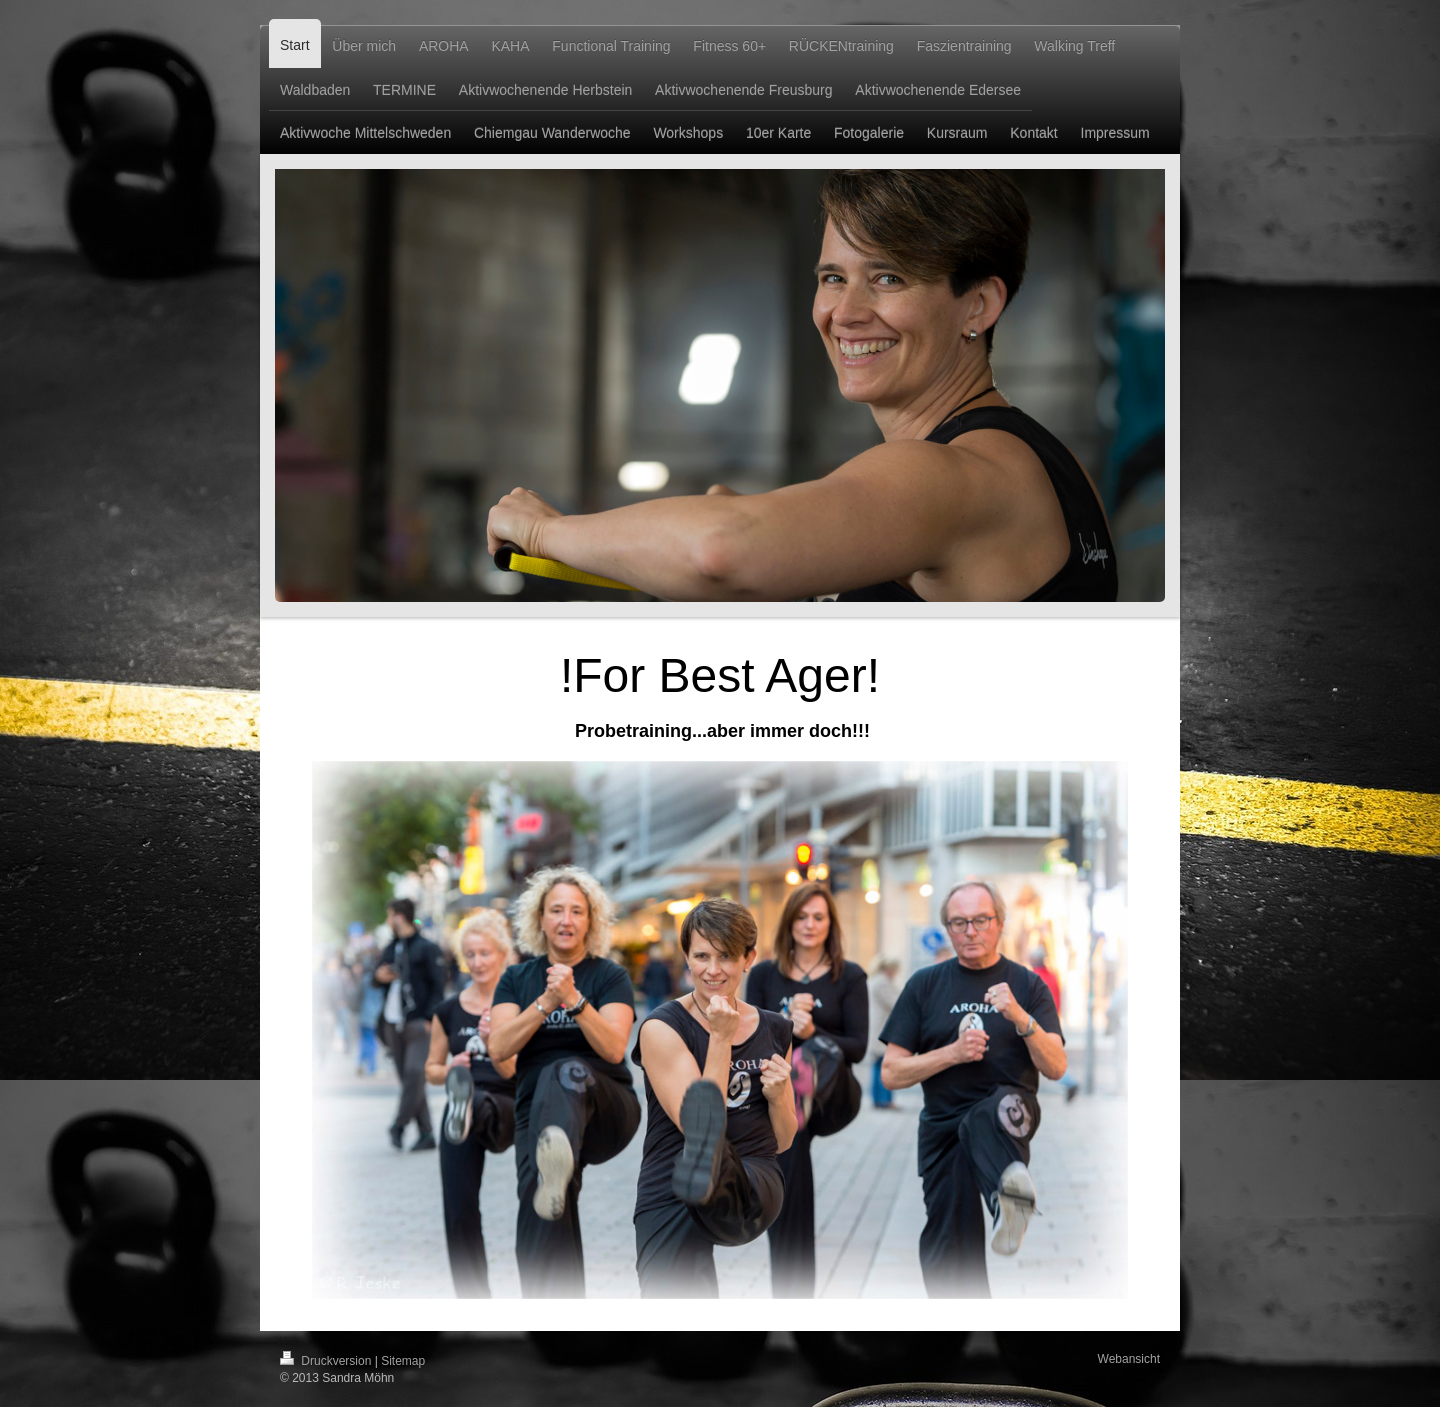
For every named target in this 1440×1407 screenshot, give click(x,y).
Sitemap (403, 1361)
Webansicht (1129, 1359)
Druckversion (327, 1361)
